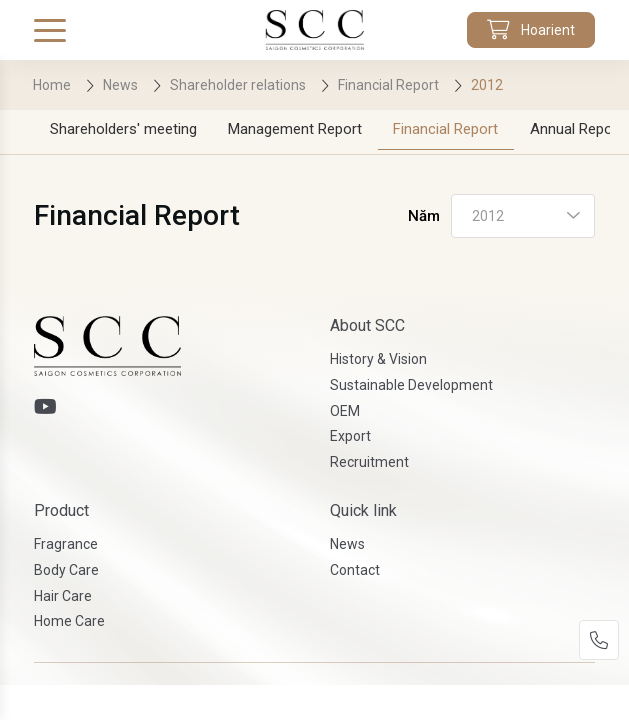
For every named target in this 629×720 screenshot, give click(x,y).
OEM (345, 411)
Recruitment (369, 462)
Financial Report (445, 129)
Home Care (69, 621)
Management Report (295, 129)
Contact (355, 570)
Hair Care (63, 596)
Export (350, 436)
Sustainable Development (411, 385)
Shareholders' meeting (123, 129)
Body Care (66, 570)
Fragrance (66, 544)
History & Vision (378, 359)
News (347, 544)
